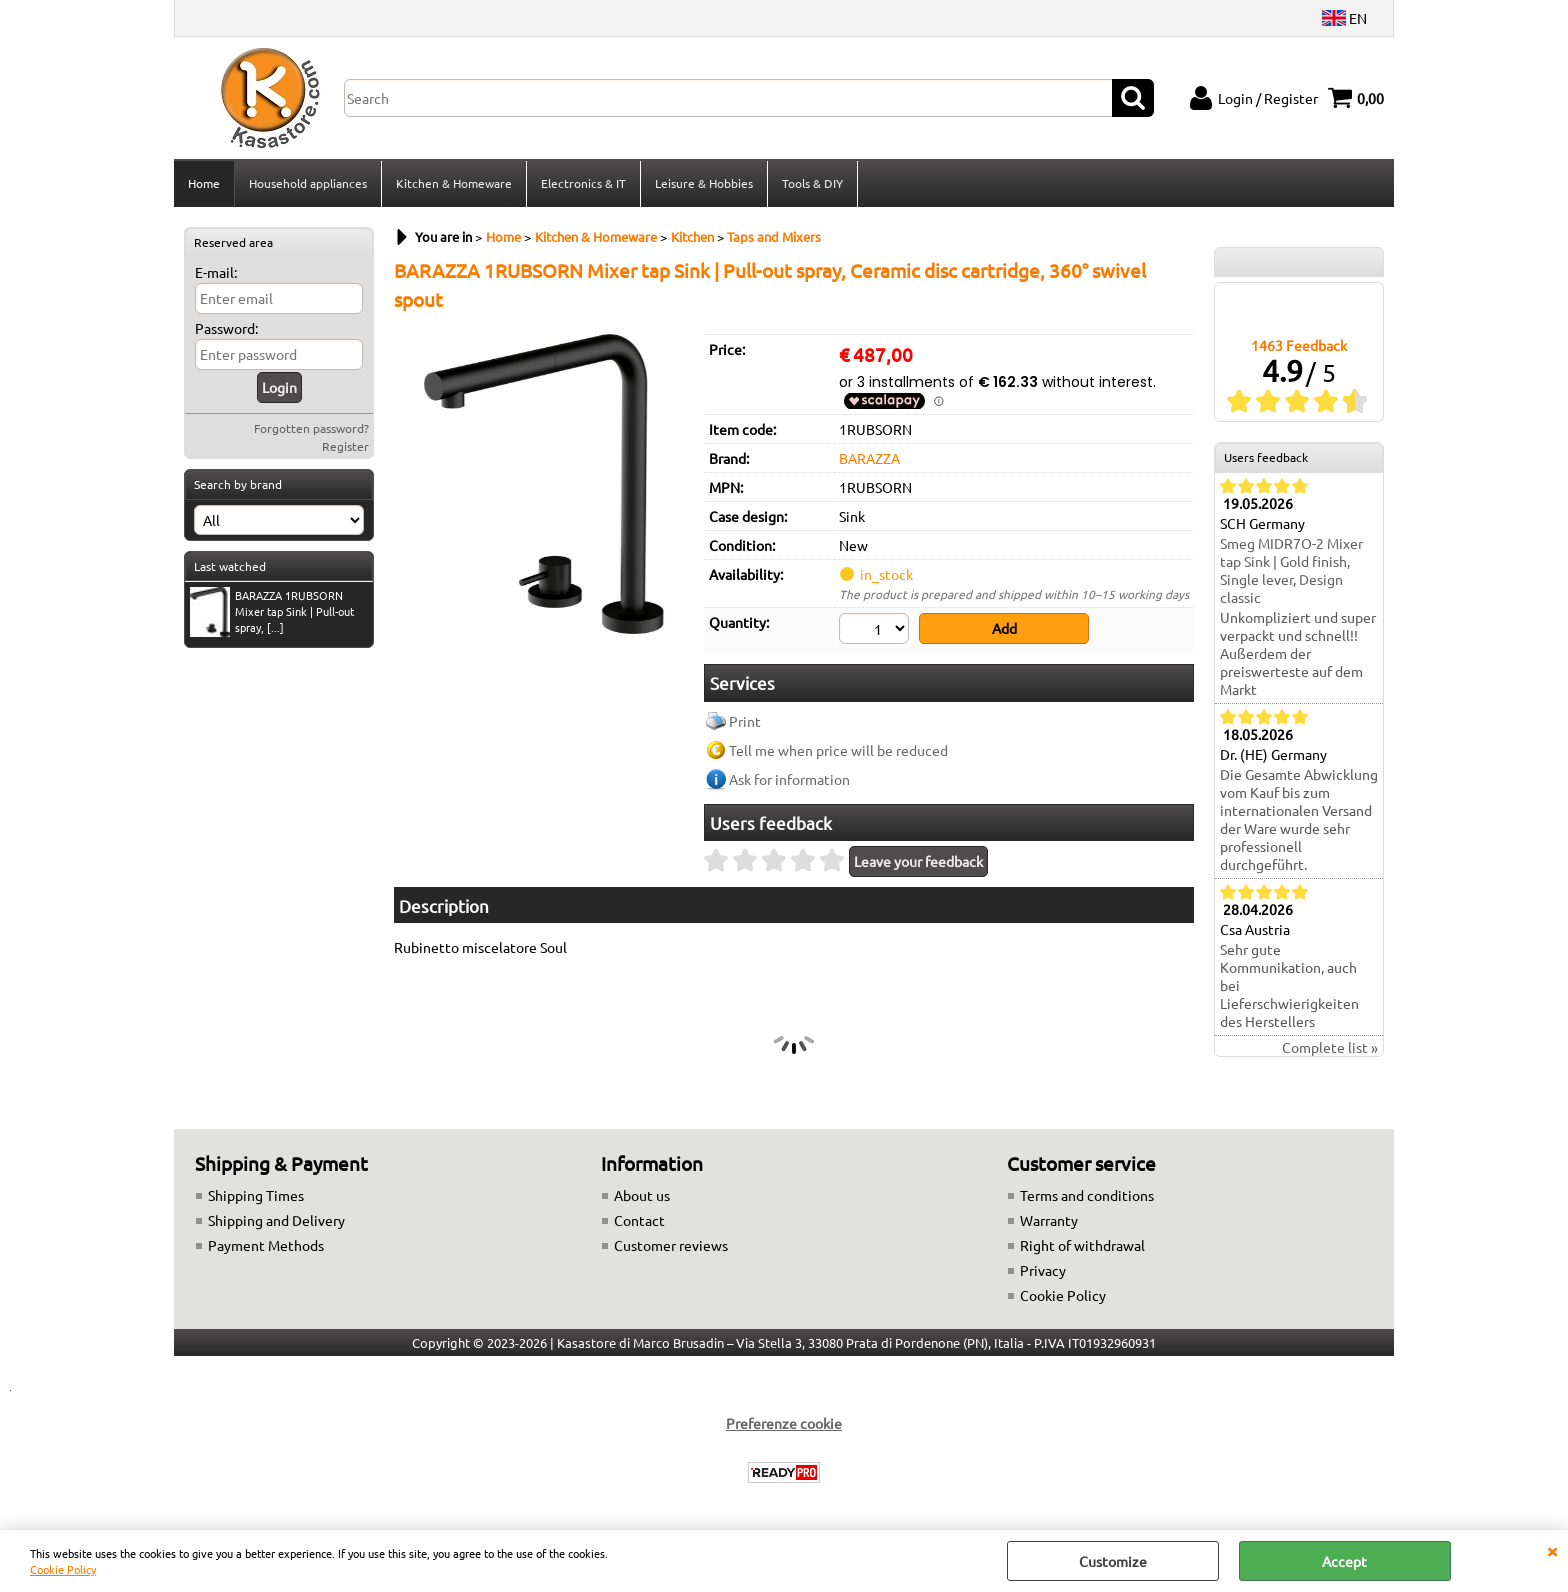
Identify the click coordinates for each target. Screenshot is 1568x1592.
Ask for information (789, 779)
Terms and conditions (1087, 1195)
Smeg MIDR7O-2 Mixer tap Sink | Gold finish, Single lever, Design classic (1291, 570)
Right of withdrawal (1082, 1245)
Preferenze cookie (784, 1423)
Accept (1344, 1561)
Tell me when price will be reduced (838, 750)
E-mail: (216, 272)
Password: (226, 328)
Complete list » (1330, 1047)
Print (745, 721)
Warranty (1049, 1220)
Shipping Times (256, 1195)
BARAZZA (869, 458)
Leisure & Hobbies (704, 183)
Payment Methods (266, 1245)
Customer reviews (671, 1245)
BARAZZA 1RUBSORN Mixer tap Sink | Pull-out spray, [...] (272, 612)
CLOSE (1552, 1550)
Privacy (1043, 1270)
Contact (639, 1220)
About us (642, 1195)
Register (345, 446)
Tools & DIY (812, 183)
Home (204, 183)
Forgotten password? (311, 428)
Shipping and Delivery (276, 1220)
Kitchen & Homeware (454, 183)
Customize (1113, 1561)
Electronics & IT (583, 183)
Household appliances (308, 183)
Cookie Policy (63, 1569)
